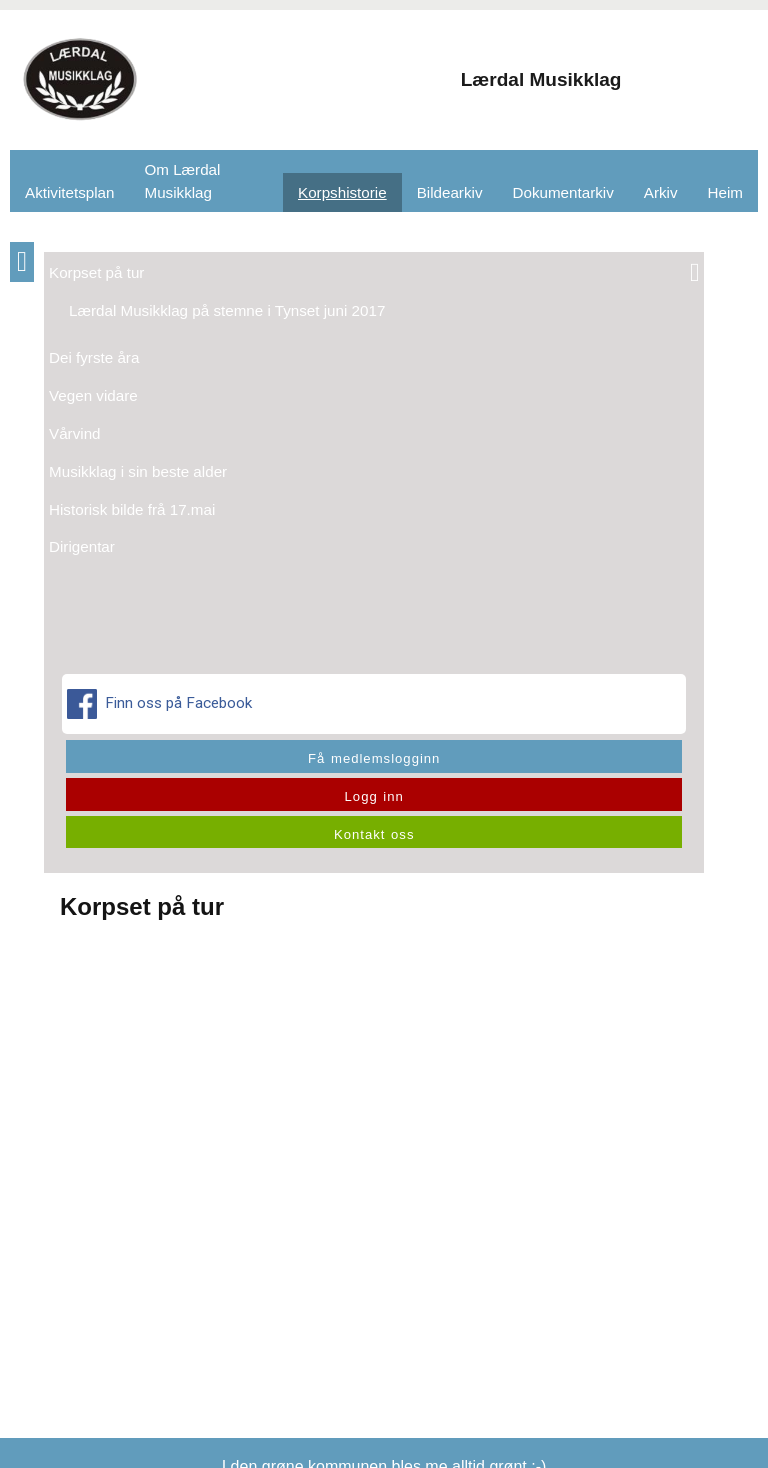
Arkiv (661, 192)
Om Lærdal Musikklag (182, 181)
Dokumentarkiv (563, 192)
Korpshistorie (342, 192)
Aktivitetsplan (69, 192)
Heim (725, 192)
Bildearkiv (450, 192)
